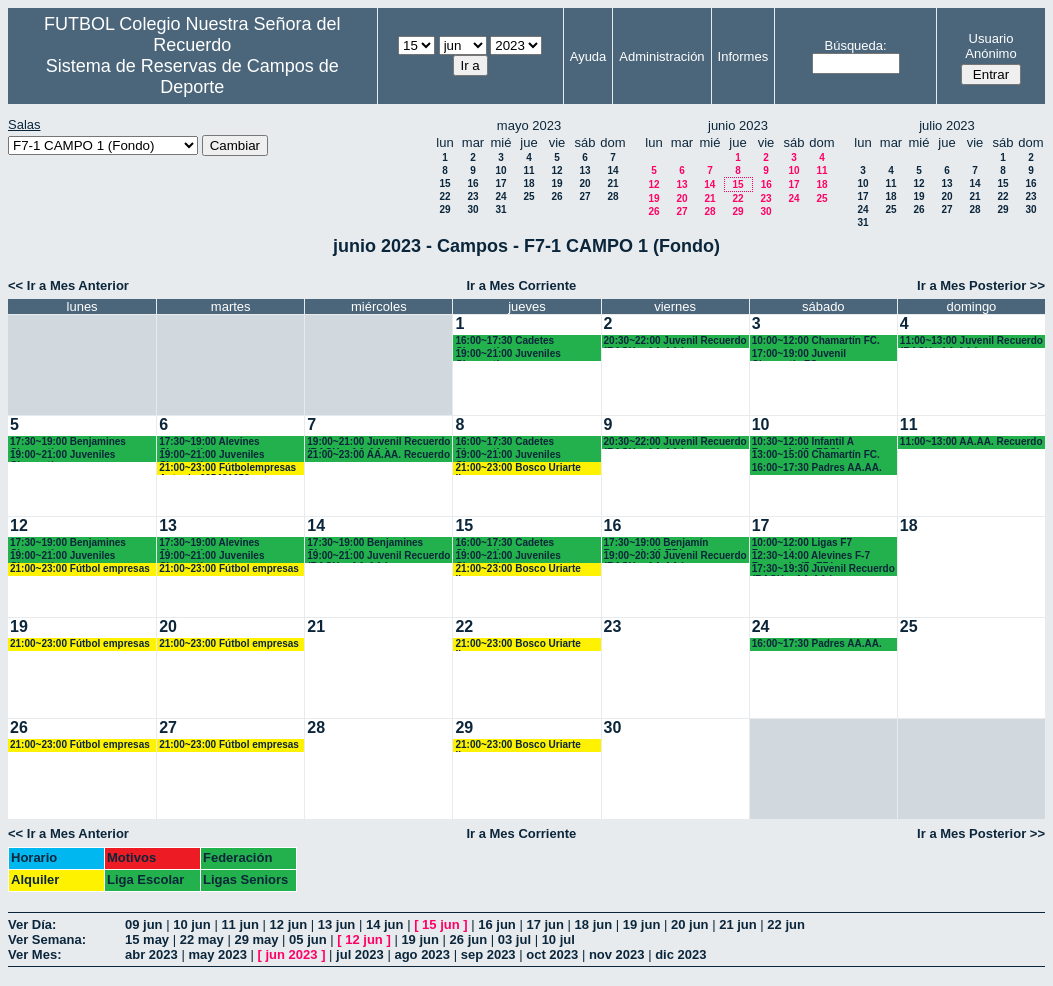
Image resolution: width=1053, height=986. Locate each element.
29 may (256, 939)
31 (500, 209)
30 (472, 209)
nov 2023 (617, 954)
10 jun (192, 924)
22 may (202, 939)
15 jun (441, 924)
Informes (743, 56)
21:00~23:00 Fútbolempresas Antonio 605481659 (227, 468)
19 (556, 183)
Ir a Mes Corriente (521, 285)
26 (556, 196)
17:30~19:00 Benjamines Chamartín (68, 442)
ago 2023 (422, 954)
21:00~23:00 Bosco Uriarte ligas (517, 468)
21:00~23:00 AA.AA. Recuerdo (378, 454)
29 (444, 209)
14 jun (385, 924)
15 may (147, 939)
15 (444, 183)
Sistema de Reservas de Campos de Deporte (192, 76)
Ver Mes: (34, 954)
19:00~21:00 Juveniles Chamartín (507, 354)
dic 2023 (680, 954)
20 (584, 183)
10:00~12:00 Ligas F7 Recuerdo (802, 543)
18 (528, 183)
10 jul (558, 939)
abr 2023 (151, 954)
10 (500, 170)
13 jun (337, 924)
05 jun (308, 939)
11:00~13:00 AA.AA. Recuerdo (971, 441)
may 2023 (217, 954)
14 (612, 170)
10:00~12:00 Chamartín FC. (816, 340)
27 (584, 196)
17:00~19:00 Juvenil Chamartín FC (799, 354)
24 (500, 196)
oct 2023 (552, 954)
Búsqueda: (855, 45)
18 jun (594, 924)
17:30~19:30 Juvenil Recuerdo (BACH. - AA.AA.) (823, 569)
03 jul (514, 939)
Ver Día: (32, 924)
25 (528, 196)
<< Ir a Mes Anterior (68, 285)
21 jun (738, 924)
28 (612, 196)
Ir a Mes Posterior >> (981, 285)
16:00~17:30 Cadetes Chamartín (504, 341)
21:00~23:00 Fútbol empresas (80, 568)
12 (556, 170)
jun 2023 (292, 954)
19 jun (642, 924)
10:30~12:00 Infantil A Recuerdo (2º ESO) (803, 442)
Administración (661, 56)
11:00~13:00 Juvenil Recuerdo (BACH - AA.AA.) (971, 341)
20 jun (690, 924)
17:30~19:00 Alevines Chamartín (209, 442)
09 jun (144, 924)
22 (444, 196)
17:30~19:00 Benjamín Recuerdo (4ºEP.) (656, 543)
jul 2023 (360, 954)
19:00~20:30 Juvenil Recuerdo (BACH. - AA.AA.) (675, 556)
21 (612, 183)
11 (528, 170)
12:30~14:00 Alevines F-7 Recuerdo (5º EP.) (811, 556)
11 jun (240, 924)
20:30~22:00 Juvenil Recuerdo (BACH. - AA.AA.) (675, 341)
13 (584, 170)
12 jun (289, 924)
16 (472, 183)
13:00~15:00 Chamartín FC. (816, 454)
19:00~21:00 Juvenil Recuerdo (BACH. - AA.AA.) (378, 442)
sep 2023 (488, 954)
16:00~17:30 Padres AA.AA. (817, 467)
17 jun (545, 924)
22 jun (786, 924)
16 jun (497, 924)
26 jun (469, 939)
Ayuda (588, 56)
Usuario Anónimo (990, 46)
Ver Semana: (47, 939)
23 (472, 196)
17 (500, 183)
